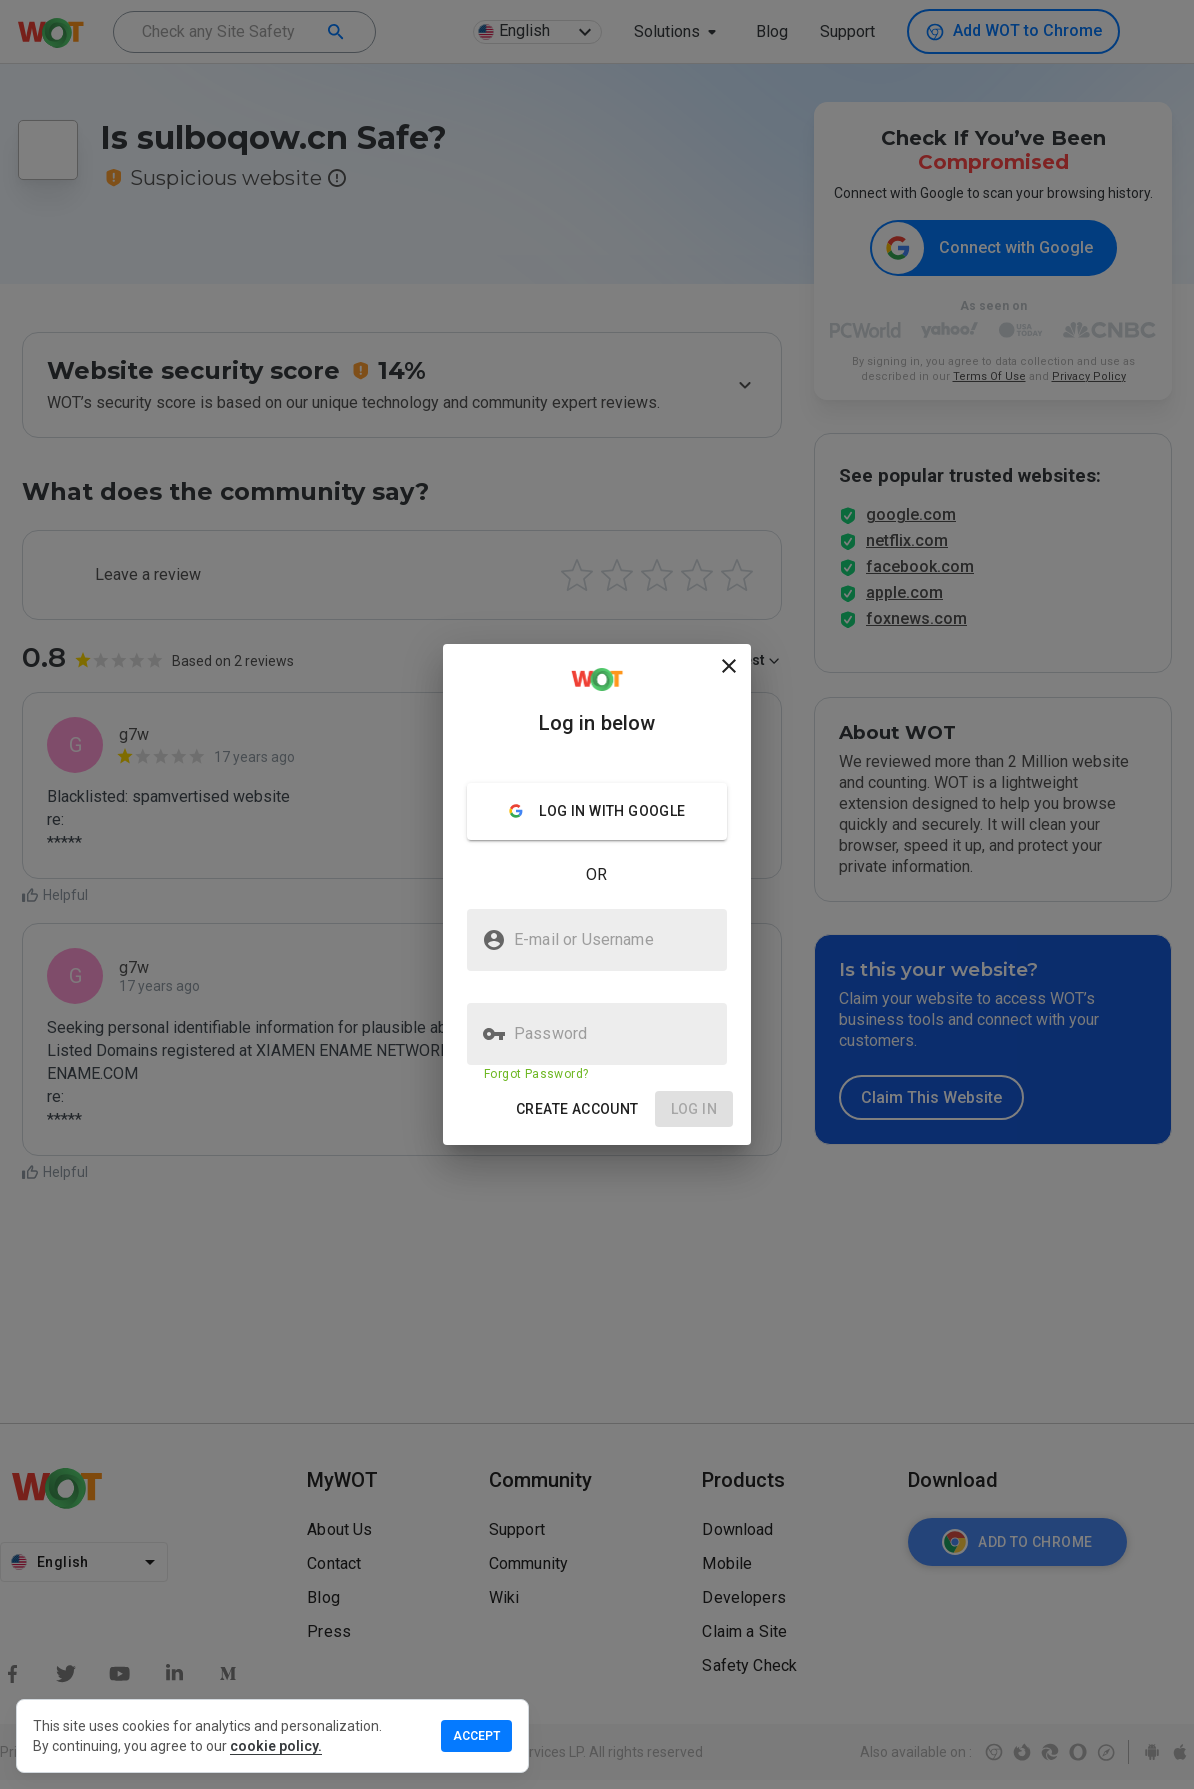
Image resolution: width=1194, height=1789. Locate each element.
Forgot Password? (536, 1074)
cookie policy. (276, 1746)
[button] (577, 1109)
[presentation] (597, 894)
